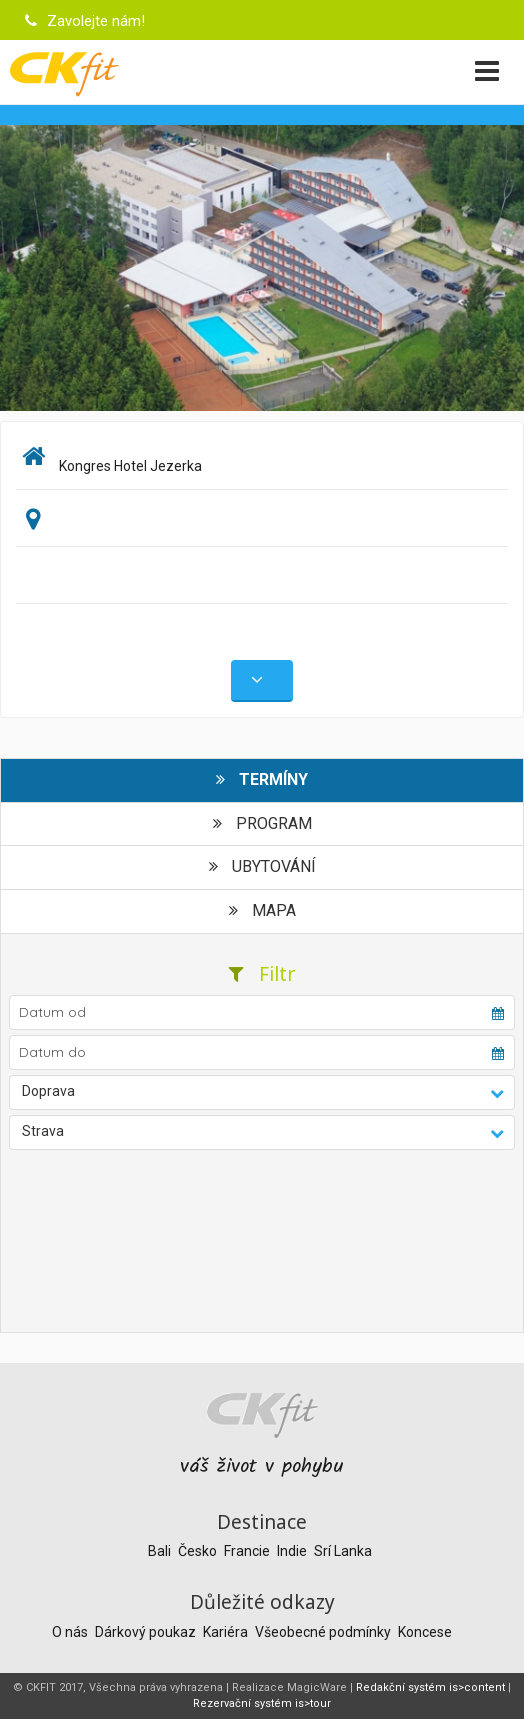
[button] (262, 1092)
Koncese (425, 1632)
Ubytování (262, 866)
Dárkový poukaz (147, 1632)
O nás (71, 1632)
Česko (199, 1551)
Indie (293, 1551)
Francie (248, 1551)
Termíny (262, 779)
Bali (161, 1551)
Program (262, 823)
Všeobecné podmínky (324, 1632)
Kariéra (227, 1632)
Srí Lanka (343, 1551)
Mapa (262, 910)
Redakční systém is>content (430, 1687)
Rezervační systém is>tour (262, 1703)
